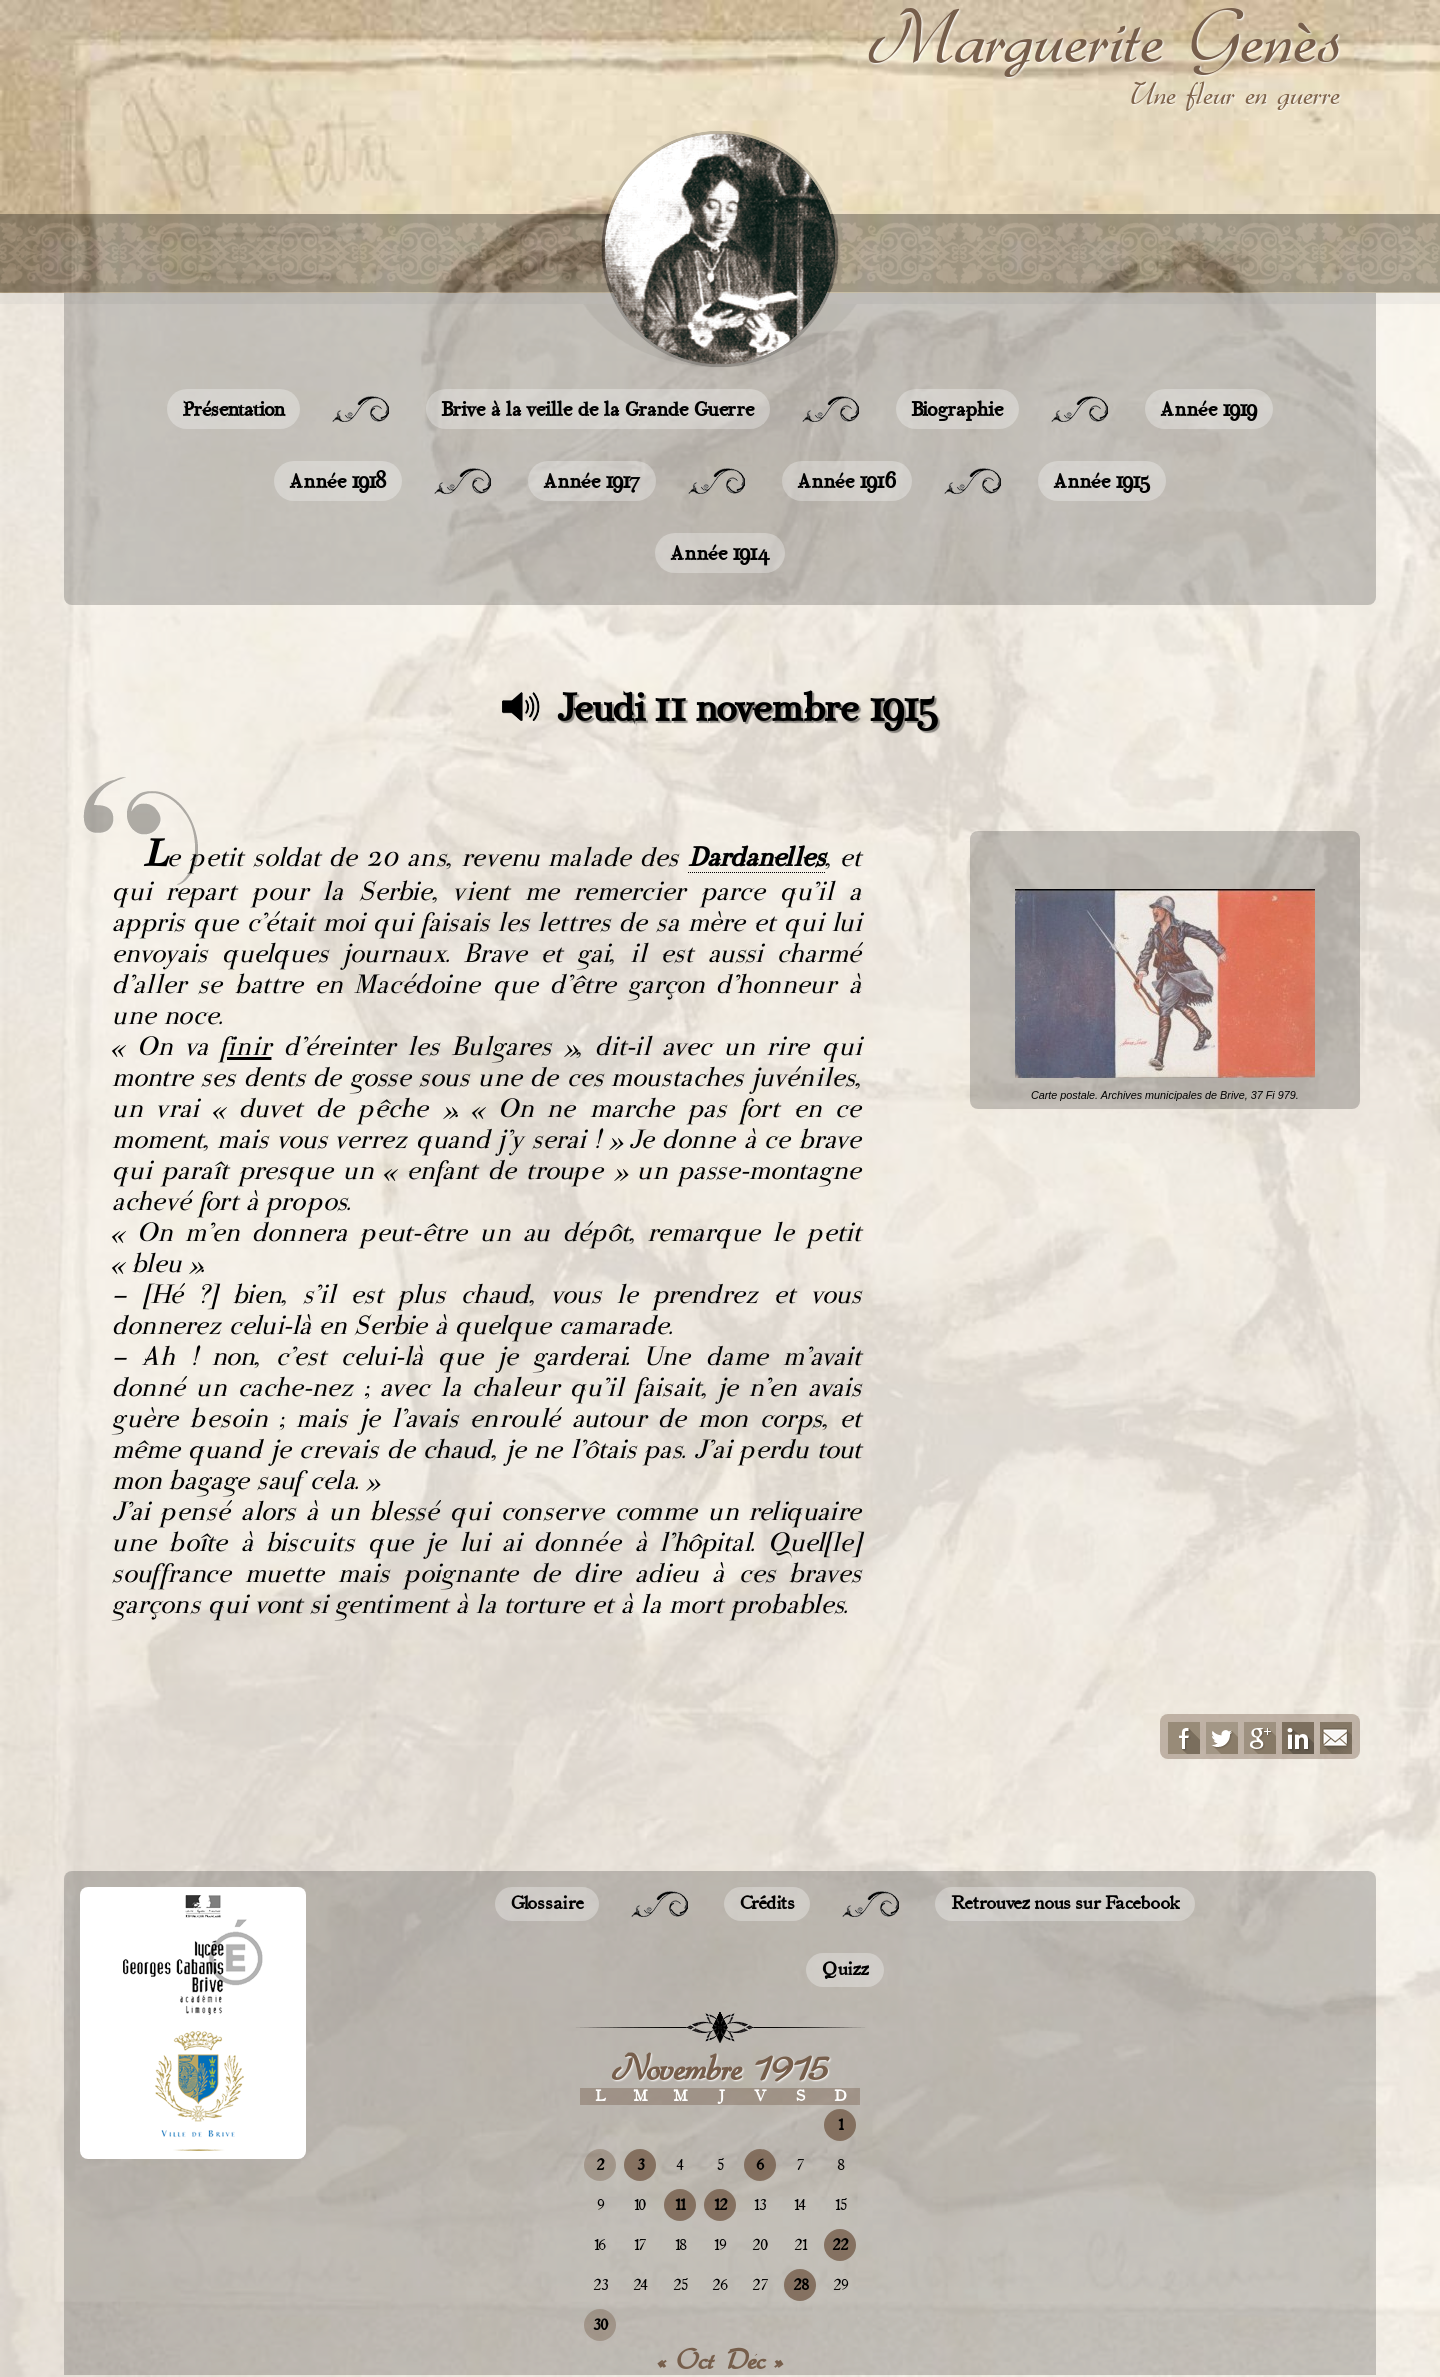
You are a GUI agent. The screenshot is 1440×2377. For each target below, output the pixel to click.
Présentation (233, 409)
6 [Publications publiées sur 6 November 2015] (760, 2165)
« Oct (685, 2360)
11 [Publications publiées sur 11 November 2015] (680, 2205)
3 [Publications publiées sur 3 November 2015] (640, 2165)
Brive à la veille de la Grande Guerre (598, 409)
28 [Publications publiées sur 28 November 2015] (800, 2285)
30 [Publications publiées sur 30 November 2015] (600, 2325)
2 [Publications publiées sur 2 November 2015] (600, 2165)
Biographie (957, 409)
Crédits (767, 1904)
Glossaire (547, 1904)
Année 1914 (720, 553)
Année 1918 (338, 481)
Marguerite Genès (1104, 39)
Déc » (755, 2360)
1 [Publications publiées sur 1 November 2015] (840, 2125)
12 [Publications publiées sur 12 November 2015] (720, 2205)
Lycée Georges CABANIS (193, 1955)
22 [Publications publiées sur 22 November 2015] (840, 2245)
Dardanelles (756, 856)
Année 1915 (1102, 481)
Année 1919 (1209, 409)
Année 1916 (847, 481)
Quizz (845, 1970)
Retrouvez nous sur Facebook (1065, 1904)
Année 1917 (592, 481)
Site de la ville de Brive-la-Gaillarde (199, 2091)
